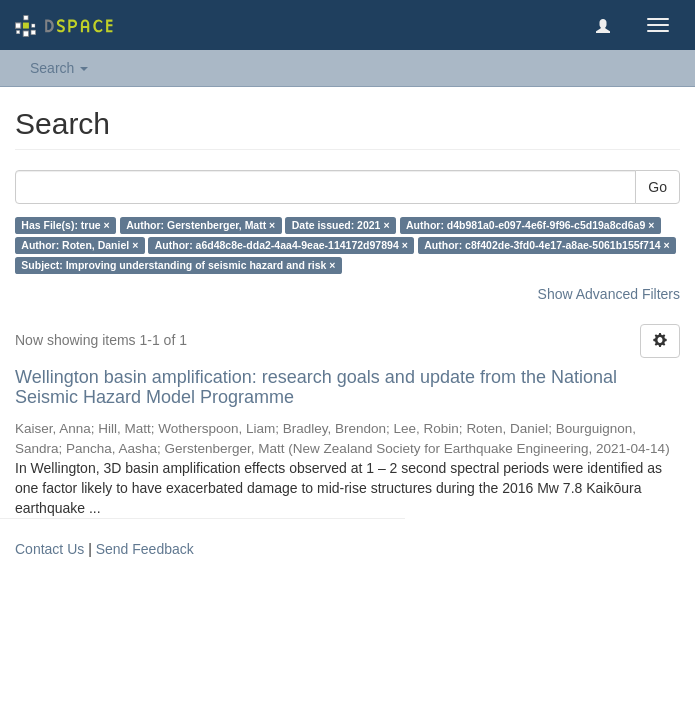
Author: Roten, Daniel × (79, 245)
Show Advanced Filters (609, 294)
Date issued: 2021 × (341, 225)
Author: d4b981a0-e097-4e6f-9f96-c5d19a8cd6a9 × (530, 225)
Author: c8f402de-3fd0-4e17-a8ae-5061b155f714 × (546, 245)
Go (657, 187)
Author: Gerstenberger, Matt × (200, 225)
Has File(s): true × (65, 225)
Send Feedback (145, 549)
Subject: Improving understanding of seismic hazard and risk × (178, 265)
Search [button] (59, 68)
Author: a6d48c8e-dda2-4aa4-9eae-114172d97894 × (281, 245)
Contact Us (49, 549)
